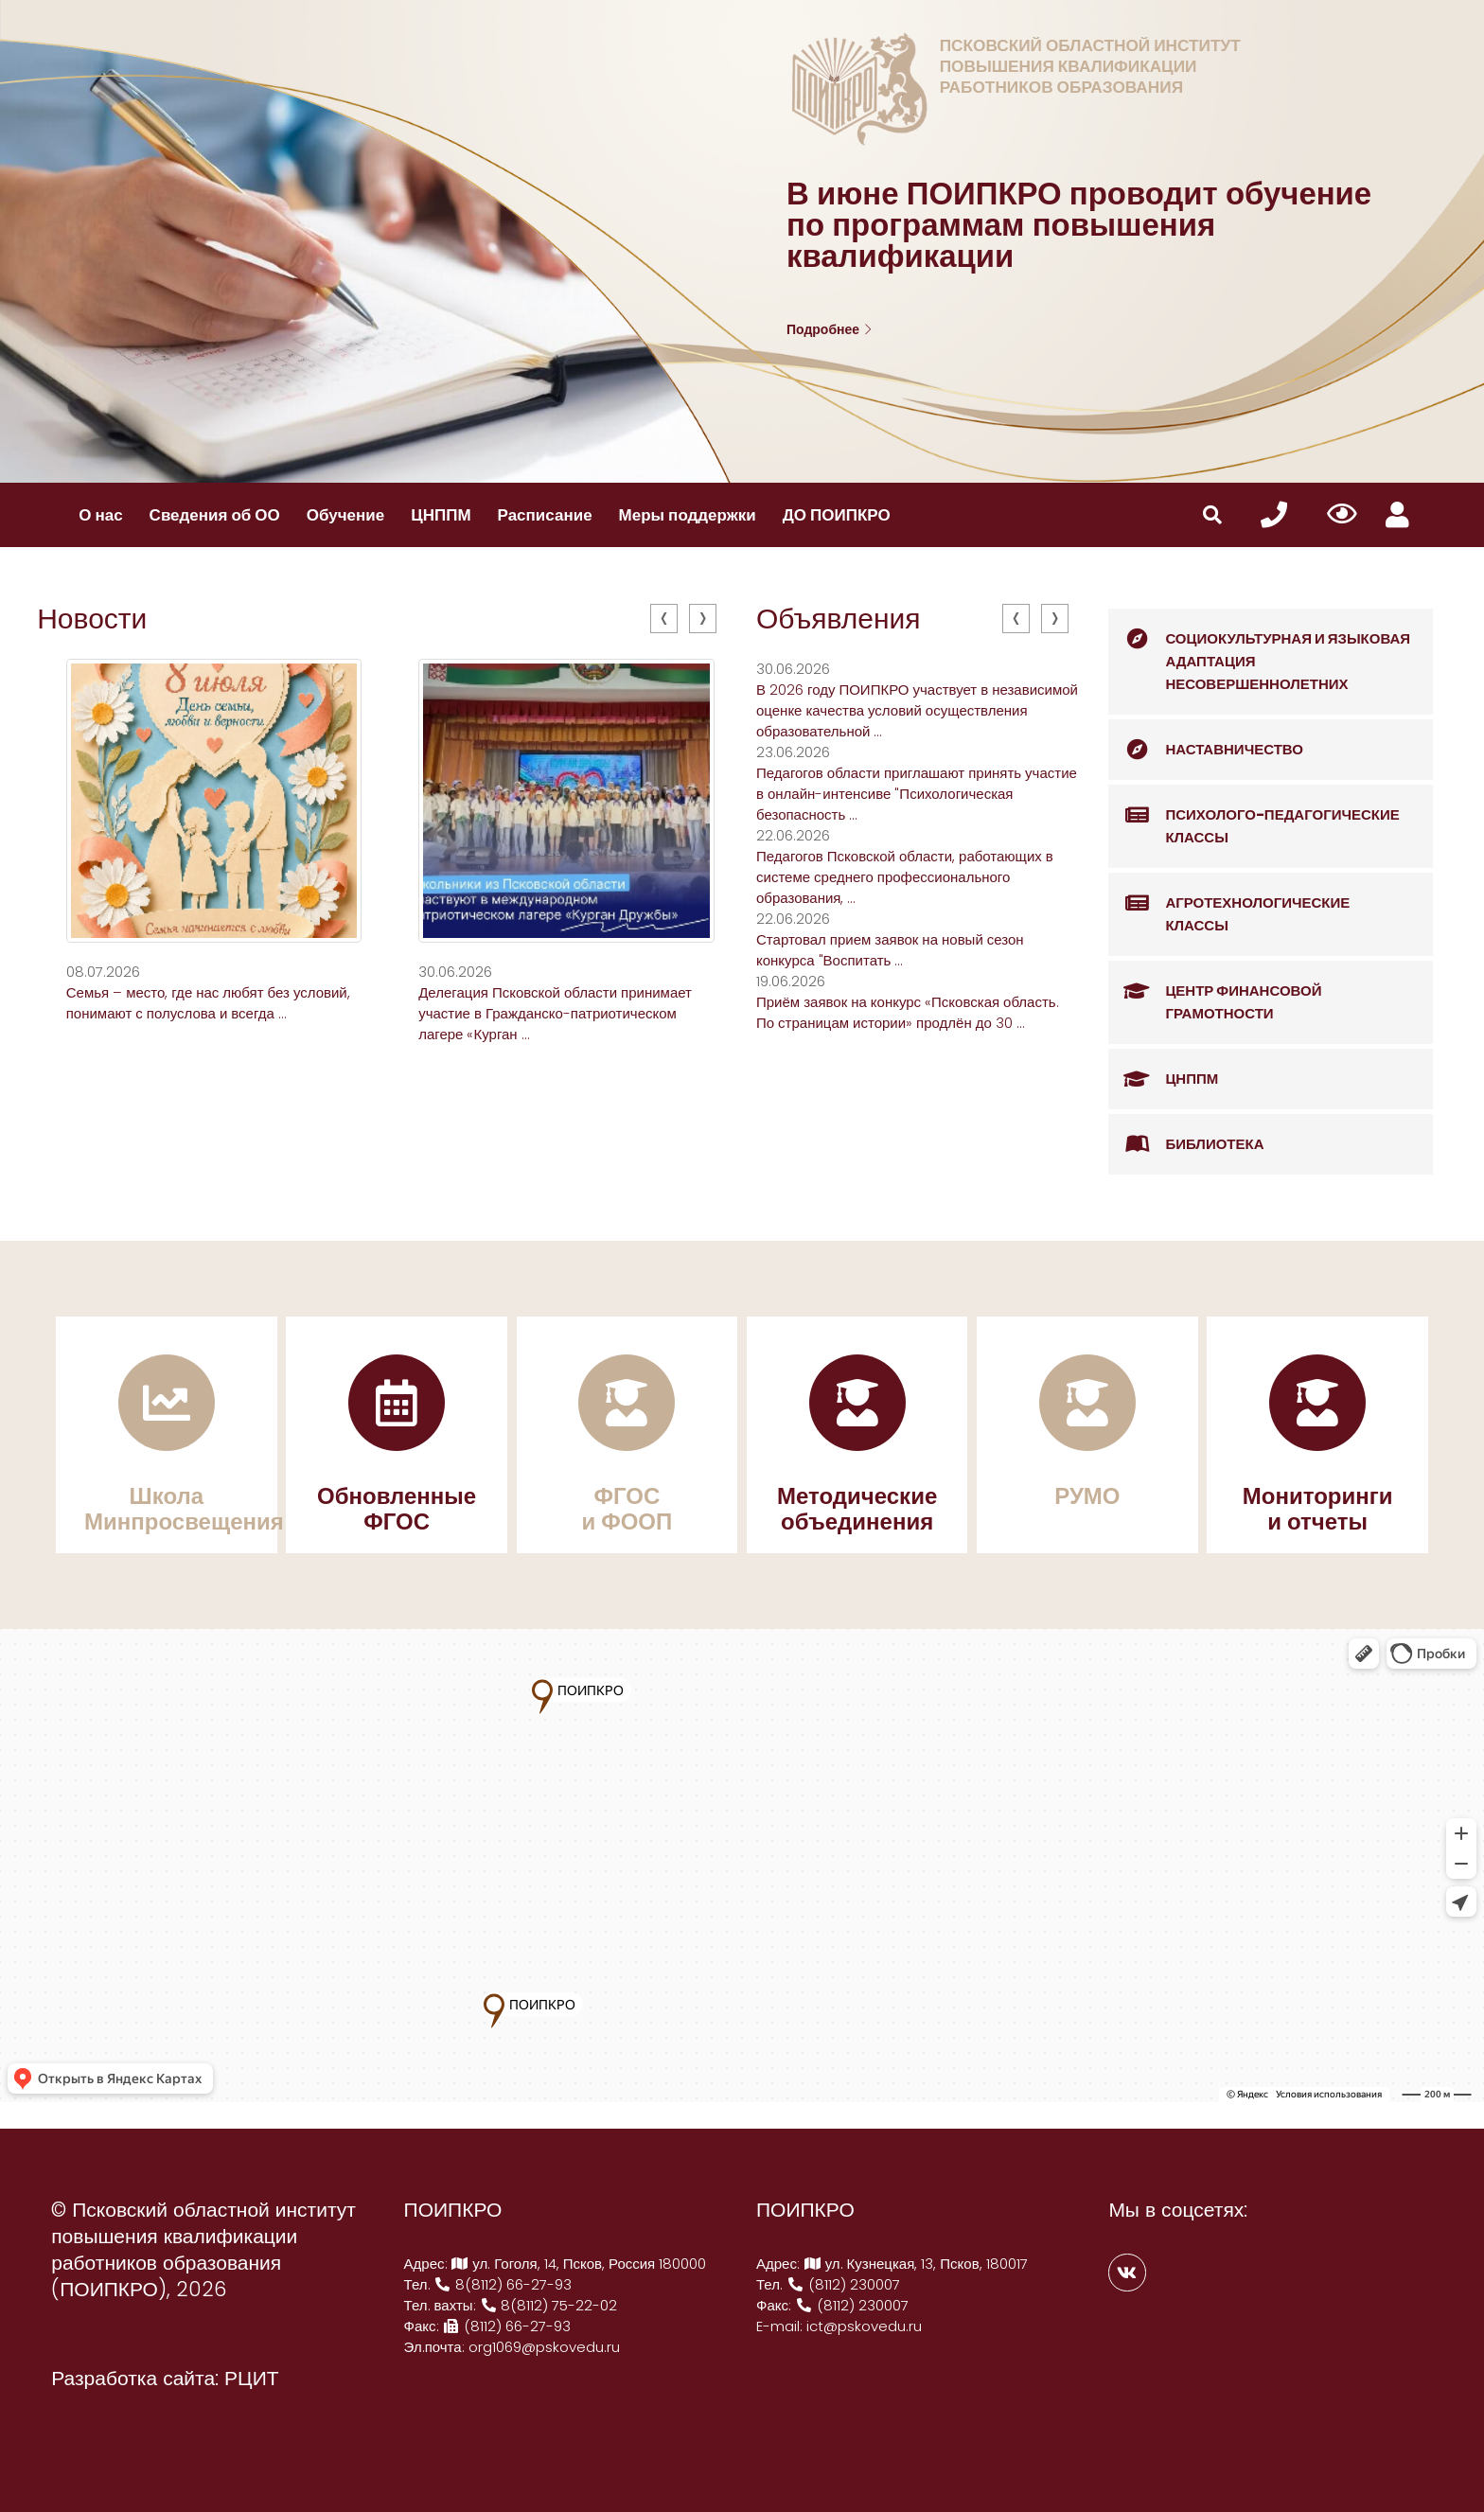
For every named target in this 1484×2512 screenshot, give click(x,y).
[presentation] (664, 618)
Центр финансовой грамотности (1214, 992)
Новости (92, 619)
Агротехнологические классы (1229, 904)
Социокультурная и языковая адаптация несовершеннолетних (1259, 651)
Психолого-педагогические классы (1253, 816)
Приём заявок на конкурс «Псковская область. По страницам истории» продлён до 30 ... (907, 1012)
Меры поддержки (687, 515)
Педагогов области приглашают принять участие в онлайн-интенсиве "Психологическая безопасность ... (916, 793)
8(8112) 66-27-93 (503, 2284)
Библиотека (1185, 1144)
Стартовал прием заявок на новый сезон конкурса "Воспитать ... (890, 949)
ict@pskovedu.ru (864, 2326)
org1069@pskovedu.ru (544, 2347)
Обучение (345, 515)
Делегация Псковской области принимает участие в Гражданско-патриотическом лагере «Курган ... (555, 1013)
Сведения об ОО (215, 515)
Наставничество (1205, 749)
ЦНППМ (440, 515)
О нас (100, 515)
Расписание (545, 515)
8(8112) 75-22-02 (549, 2305)
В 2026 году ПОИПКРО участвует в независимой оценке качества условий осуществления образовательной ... (917, 710)
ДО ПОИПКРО (837, 515)
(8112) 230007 (843, 2284)
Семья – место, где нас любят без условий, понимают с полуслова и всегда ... (208, 1002)
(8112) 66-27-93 (507, 2326)
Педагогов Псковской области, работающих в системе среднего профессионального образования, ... (904, 877)
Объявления (838, 619)
